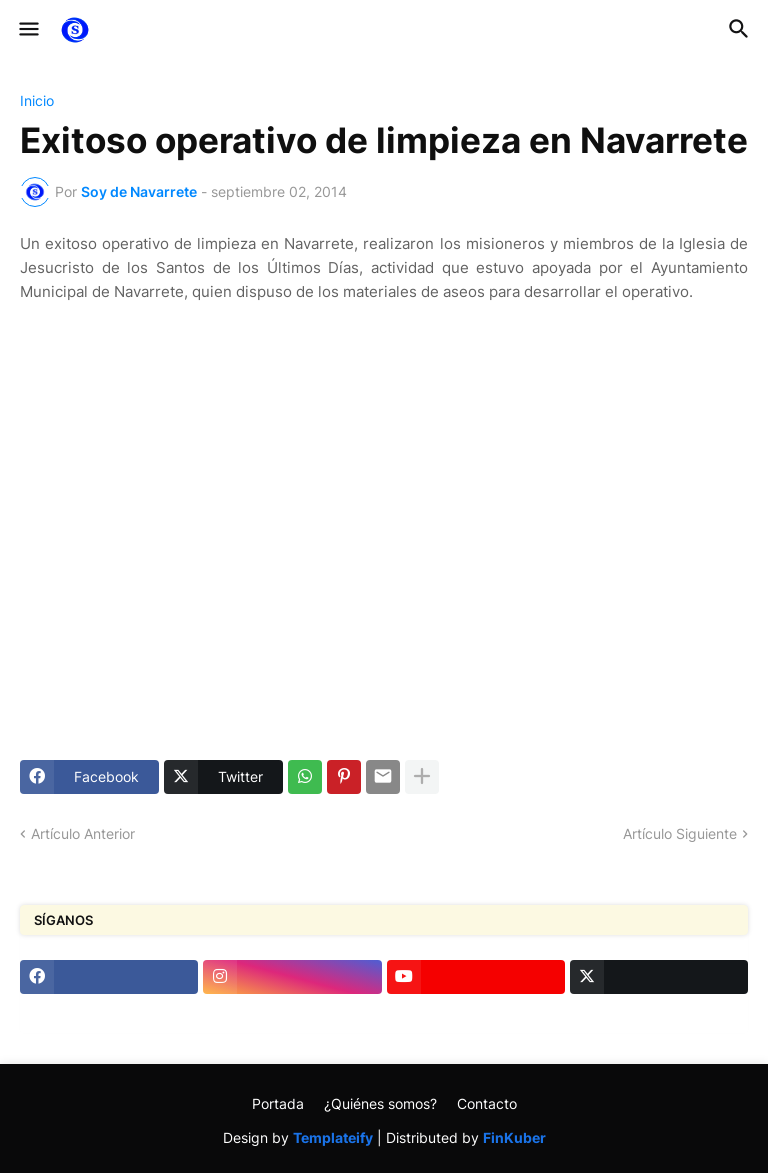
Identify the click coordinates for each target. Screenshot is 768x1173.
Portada (278, 1103)
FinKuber (514, 1137)
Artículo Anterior (83, 833)
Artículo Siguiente (680, 833)
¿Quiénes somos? (380, 1103)
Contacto (487, 1103)
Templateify (333, 1137)
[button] (27, 30)
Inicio (37, 101)
